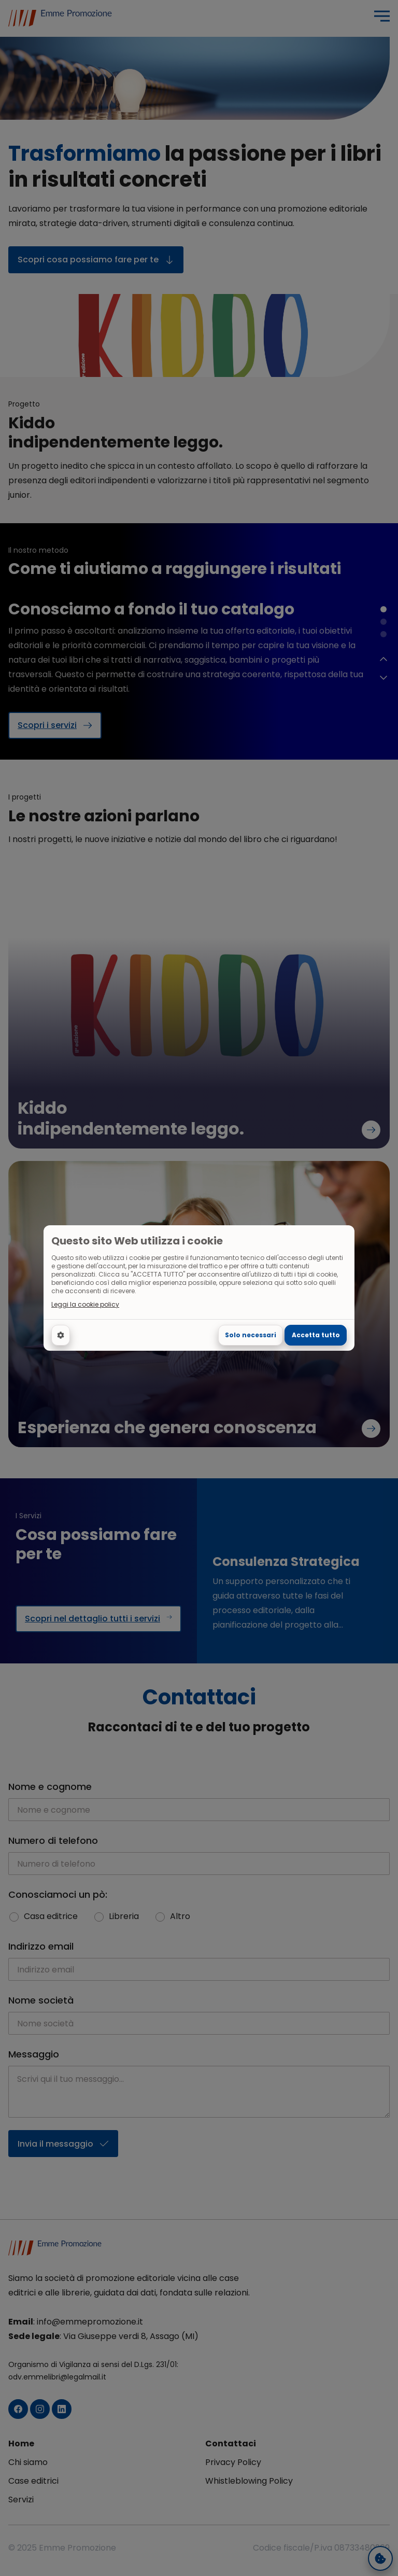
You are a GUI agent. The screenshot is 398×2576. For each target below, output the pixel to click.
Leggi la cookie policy (85, 1304)
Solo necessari (250, 1335)
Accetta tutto (316, 1335)
